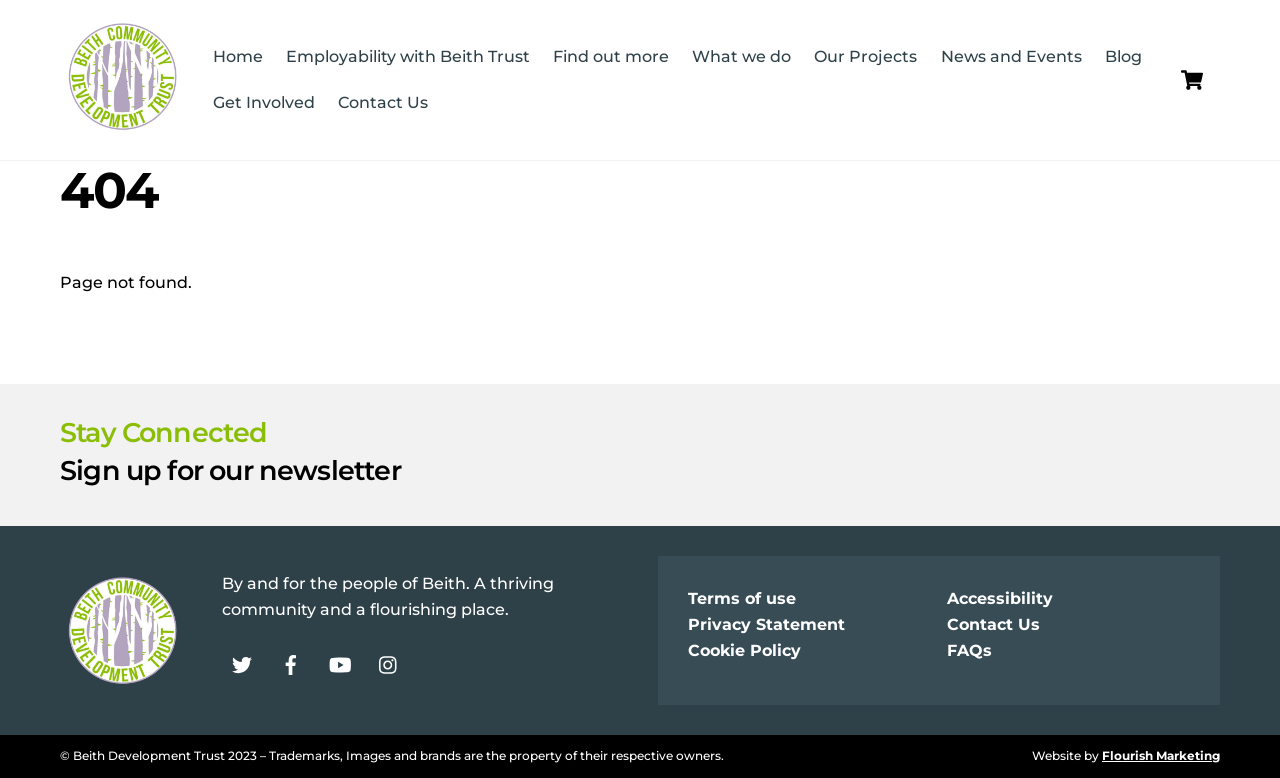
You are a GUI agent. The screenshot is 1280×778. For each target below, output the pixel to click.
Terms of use (742, 598)
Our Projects (865, 56)
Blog (1123, 56)
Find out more (611, 56)
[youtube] (340, 663)
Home (238, 56)
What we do (741, 56)
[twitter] (242, 663)
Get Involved (264, 102)
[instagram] (389, 663)
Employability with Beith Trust (408, 56)
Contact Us (383, 102)
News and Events (1011, 56)
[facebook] (291, 663)
